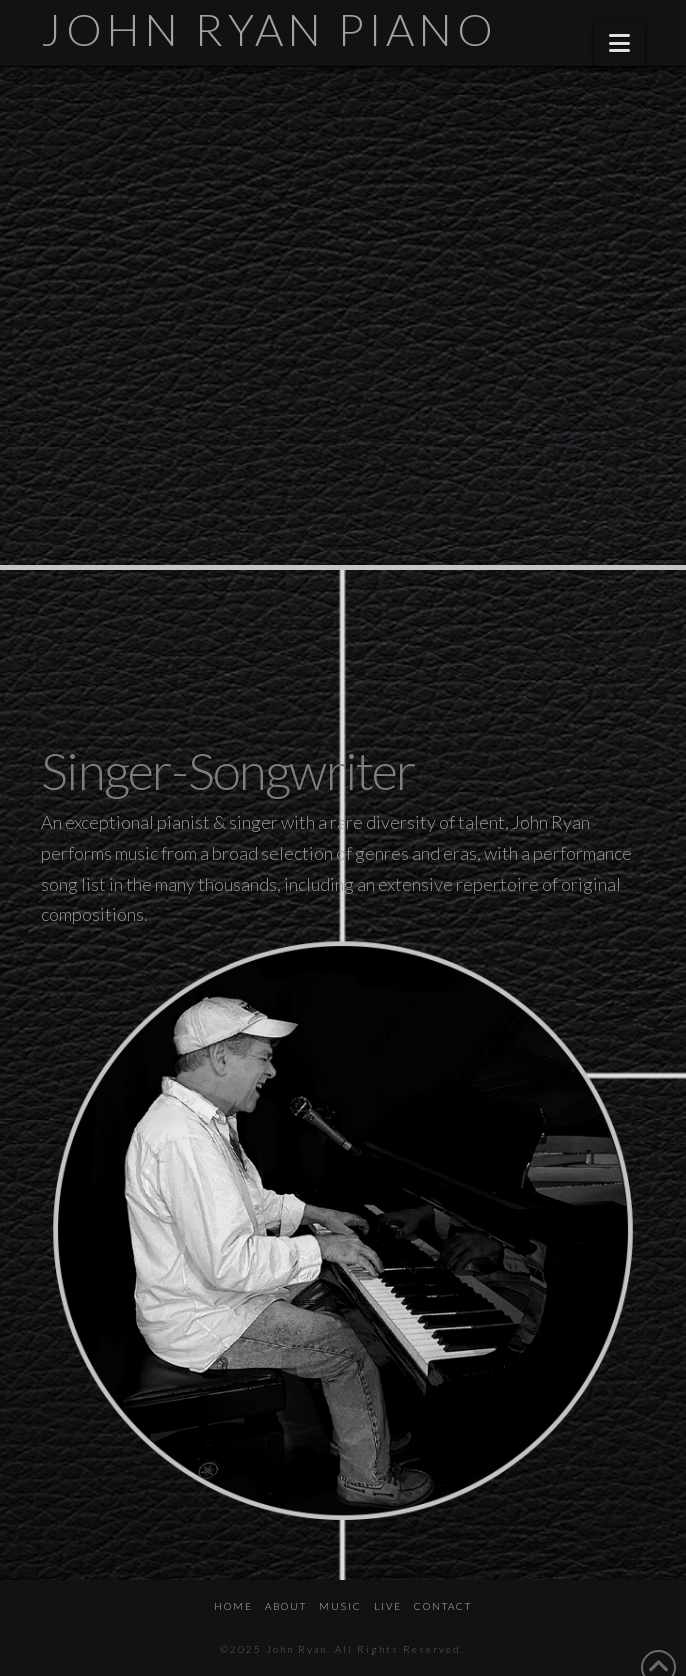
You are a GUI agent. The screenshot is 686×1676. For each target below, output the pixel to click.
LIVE (388, 1606)
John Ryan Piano (269, 29)
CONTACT (443, 1606)
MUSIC (340, 1606)
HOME (233, 1606)
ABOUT (286, 1606)
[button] (619, 43)
